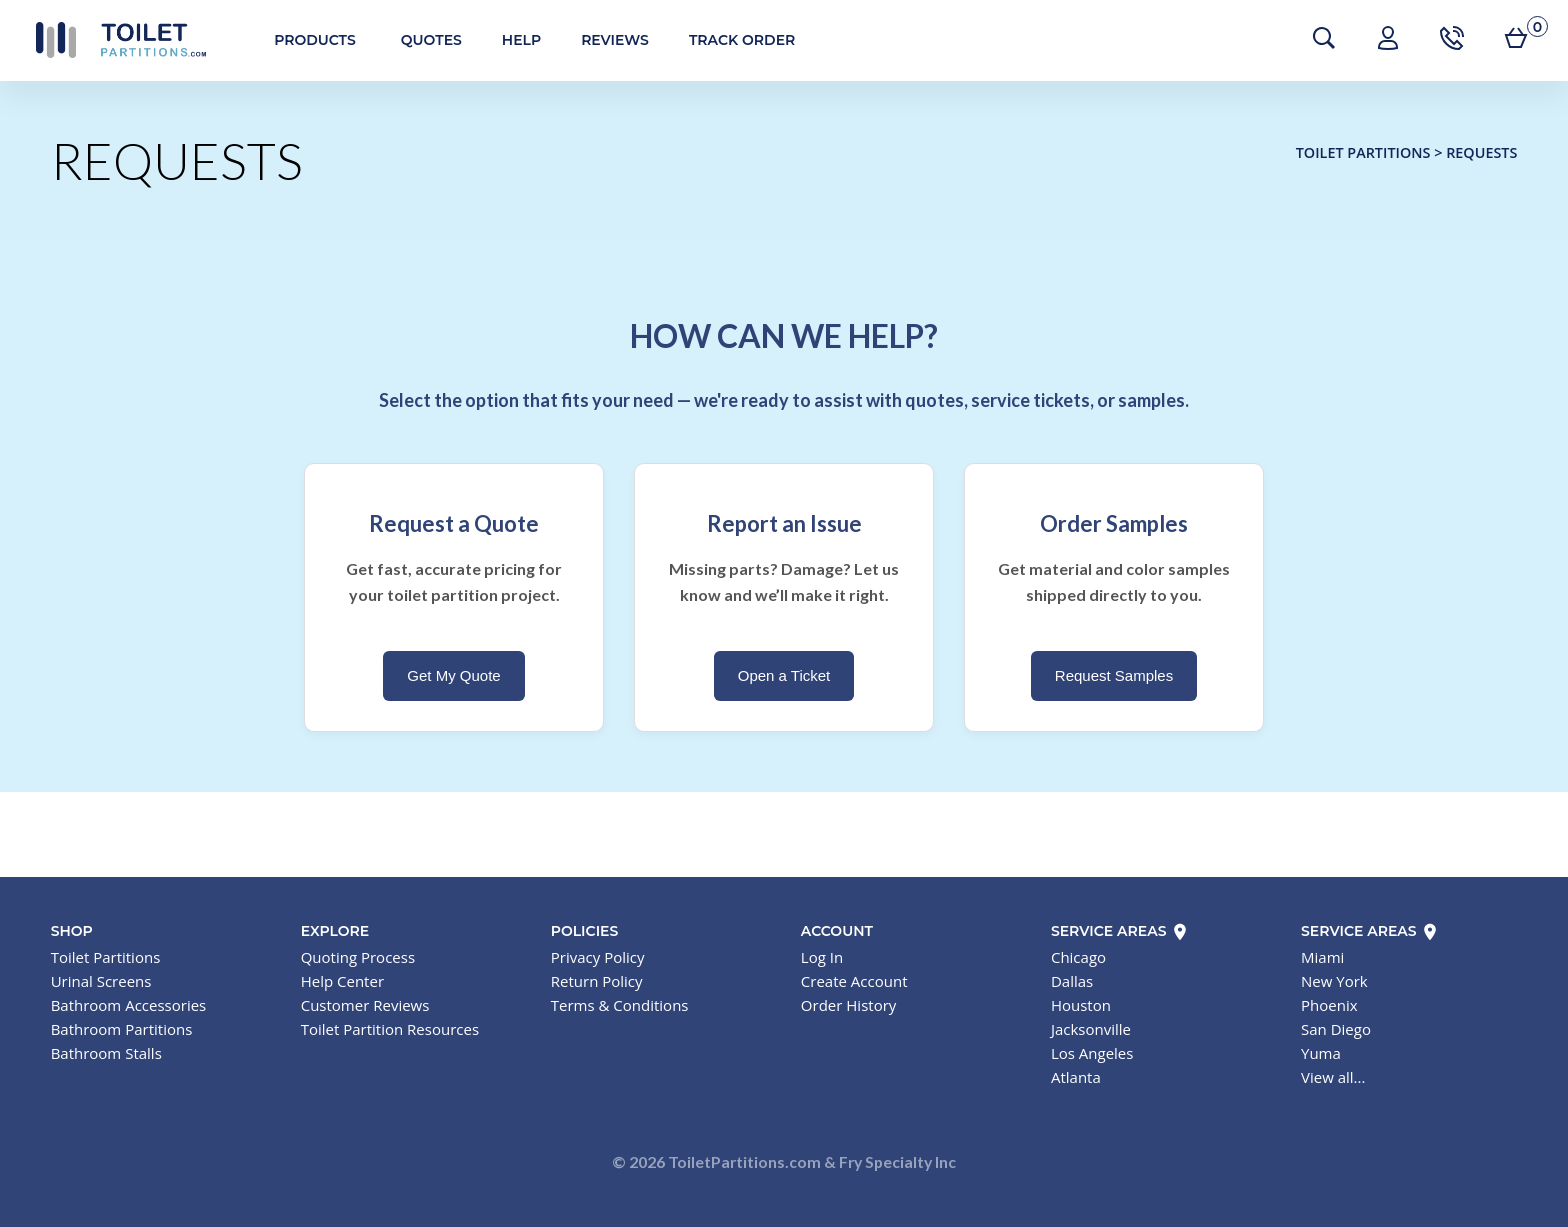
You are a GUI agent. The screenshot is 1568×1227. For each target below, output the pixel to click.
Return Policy (597, 981)
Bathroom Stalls (106, 1053)
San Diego (1336, 1029)
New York (1334, 981)
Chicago (1078, 957)
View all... (1333, 1077)
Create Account (854, 981)
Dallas (1072, 981)
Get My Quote (453, 675)
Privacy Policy (598, 957)
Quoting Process (358, 957)
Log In (822, 957)
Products (304, 40)
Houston (1081, 1005)
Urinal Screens (101, 981)
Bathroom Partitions (122, 1029)
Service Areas (1120, 931)
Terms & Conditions (620, 1005)
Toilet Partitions (110, 40)
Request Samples (1114, 675)
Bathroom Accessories (129, 1005)
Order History (848, 1005)
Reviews (604, 40)
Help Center (342, 981)
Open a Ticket (784, 675)
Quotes (420, 40)
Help (510, 40)
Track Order (731, 40)
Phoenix (1329, 1005)
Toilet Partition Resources (390, 1029)
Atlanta (1076, 1077)
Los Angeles (1092, 1053)
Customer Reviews (365, 1005)
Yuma (1321, 1053)
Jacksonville (1091, 1029)
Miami (1322, 957)
